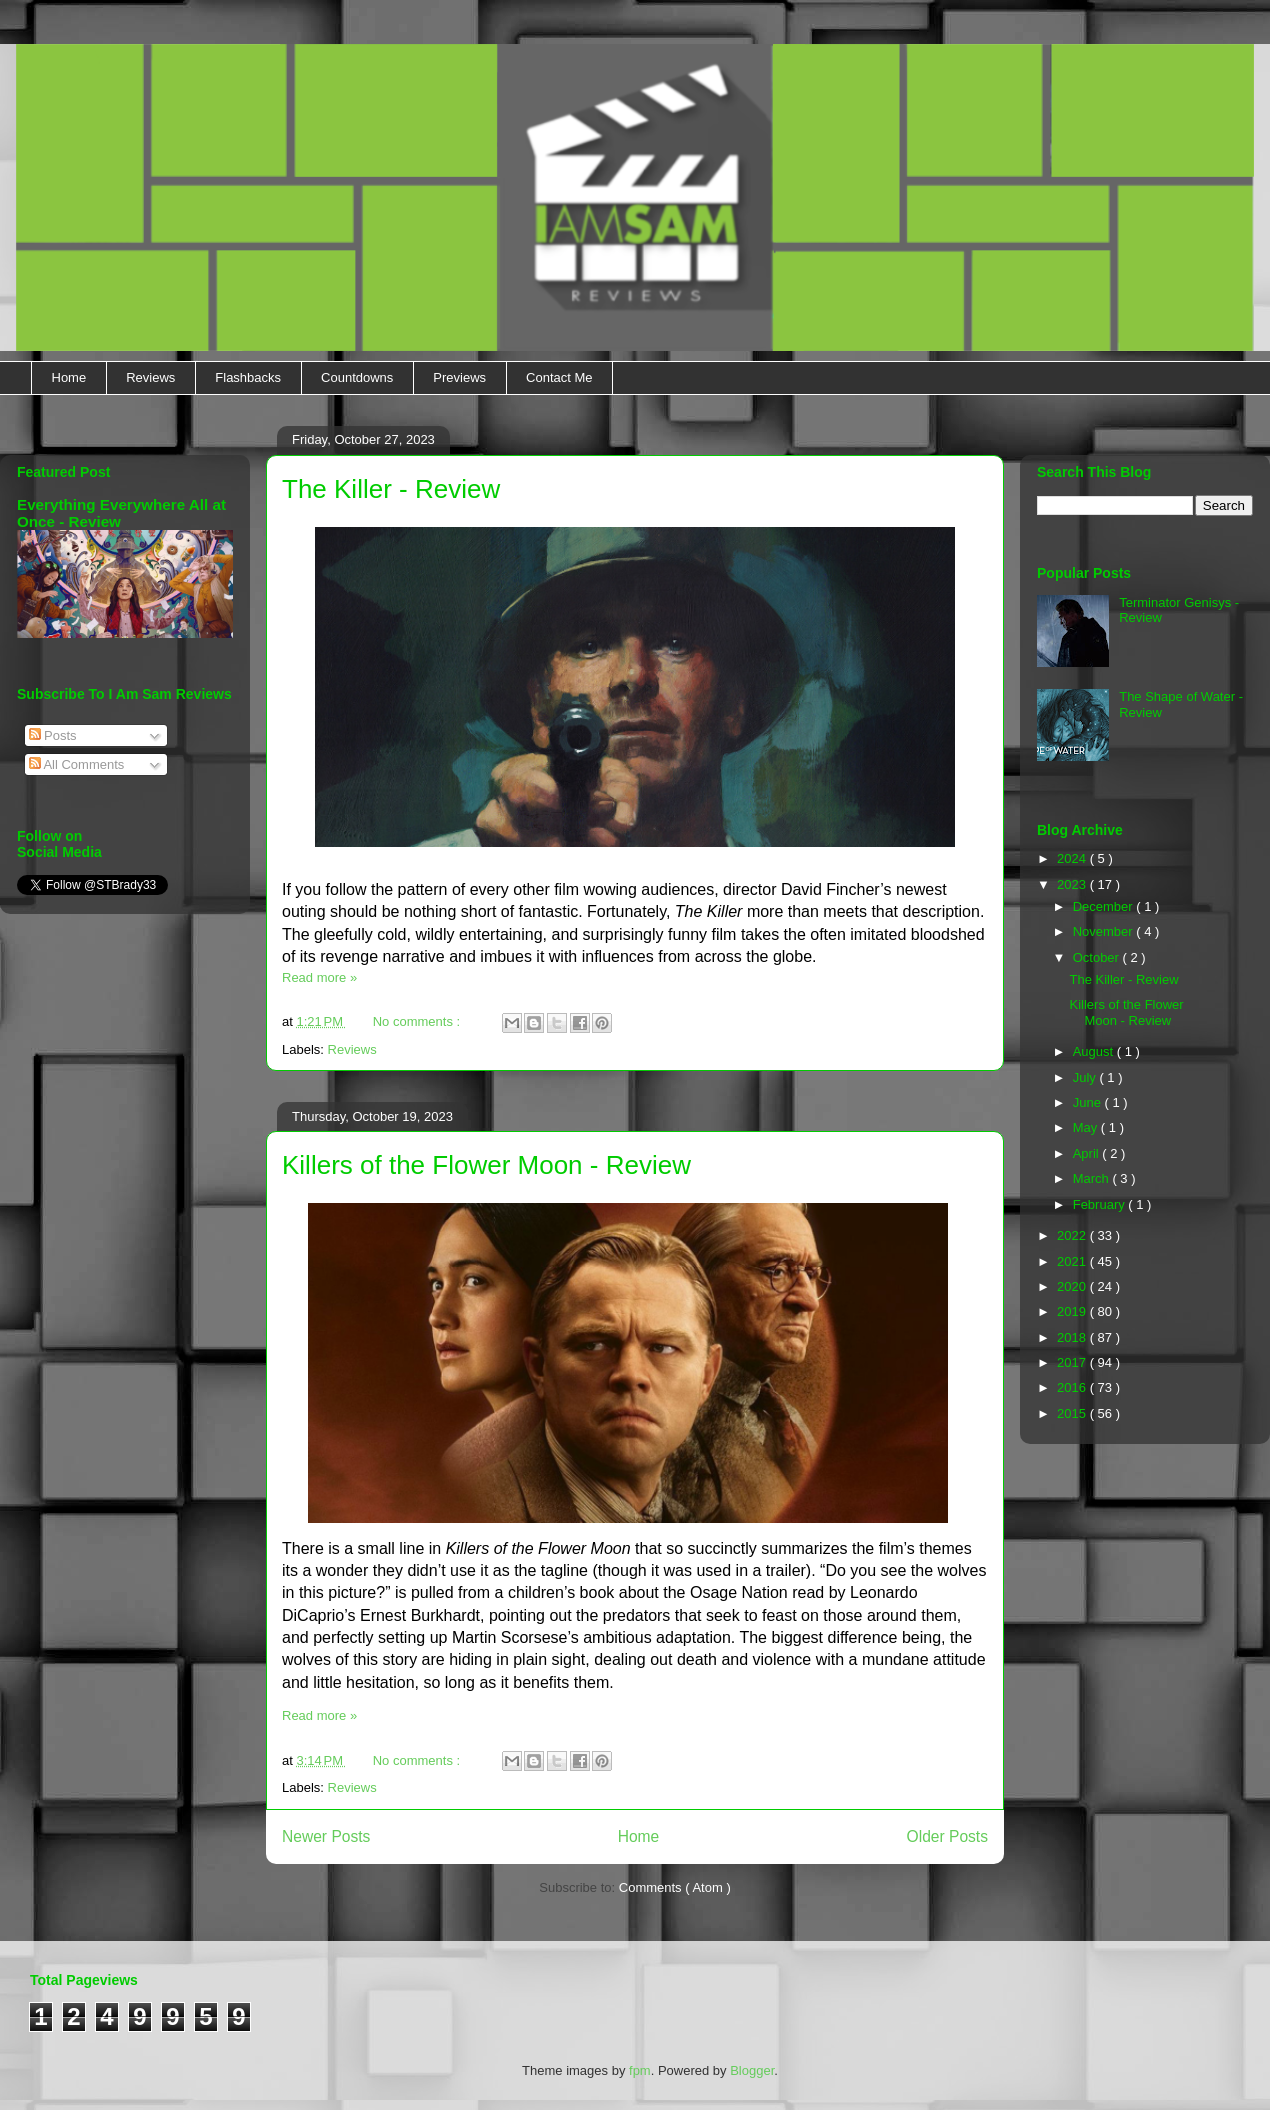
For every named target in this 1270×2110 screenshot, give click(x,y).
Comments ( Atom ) (675, 1887)
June (1089, 1102)
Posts (53, 735)
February (1101, 1204)
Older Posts (947, 1836)
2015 (1073, 1413)
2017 (1073, 1362)
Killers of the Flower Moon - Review (486, 1165)
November (1105, 931)
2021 (1073, 1261)
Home (69, 377)
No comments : (418, 1021)
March (1093, 1178)
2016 (1073, 1387)
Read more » (319, 977)
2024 (1073, 858)
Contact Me (559, 377)
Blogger (752, 2070)
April (1088, 1153)
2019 (1073, 1311)
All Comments (77, 764)
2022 (1073, 1235)
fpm (640, 2070)
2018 (1073, 1337)
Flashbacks (248, 377)
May (1087, 1127)
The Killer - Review (391, 489)
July (1086, 1077)
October (1098, 957)
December (1105, 906)
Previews (459, 377)
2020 (1073, 1286)
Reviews (150, 377)
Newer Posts (326, 1836)
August (1095, 1051)
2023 (1073, 884)
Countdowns (357, 377)
